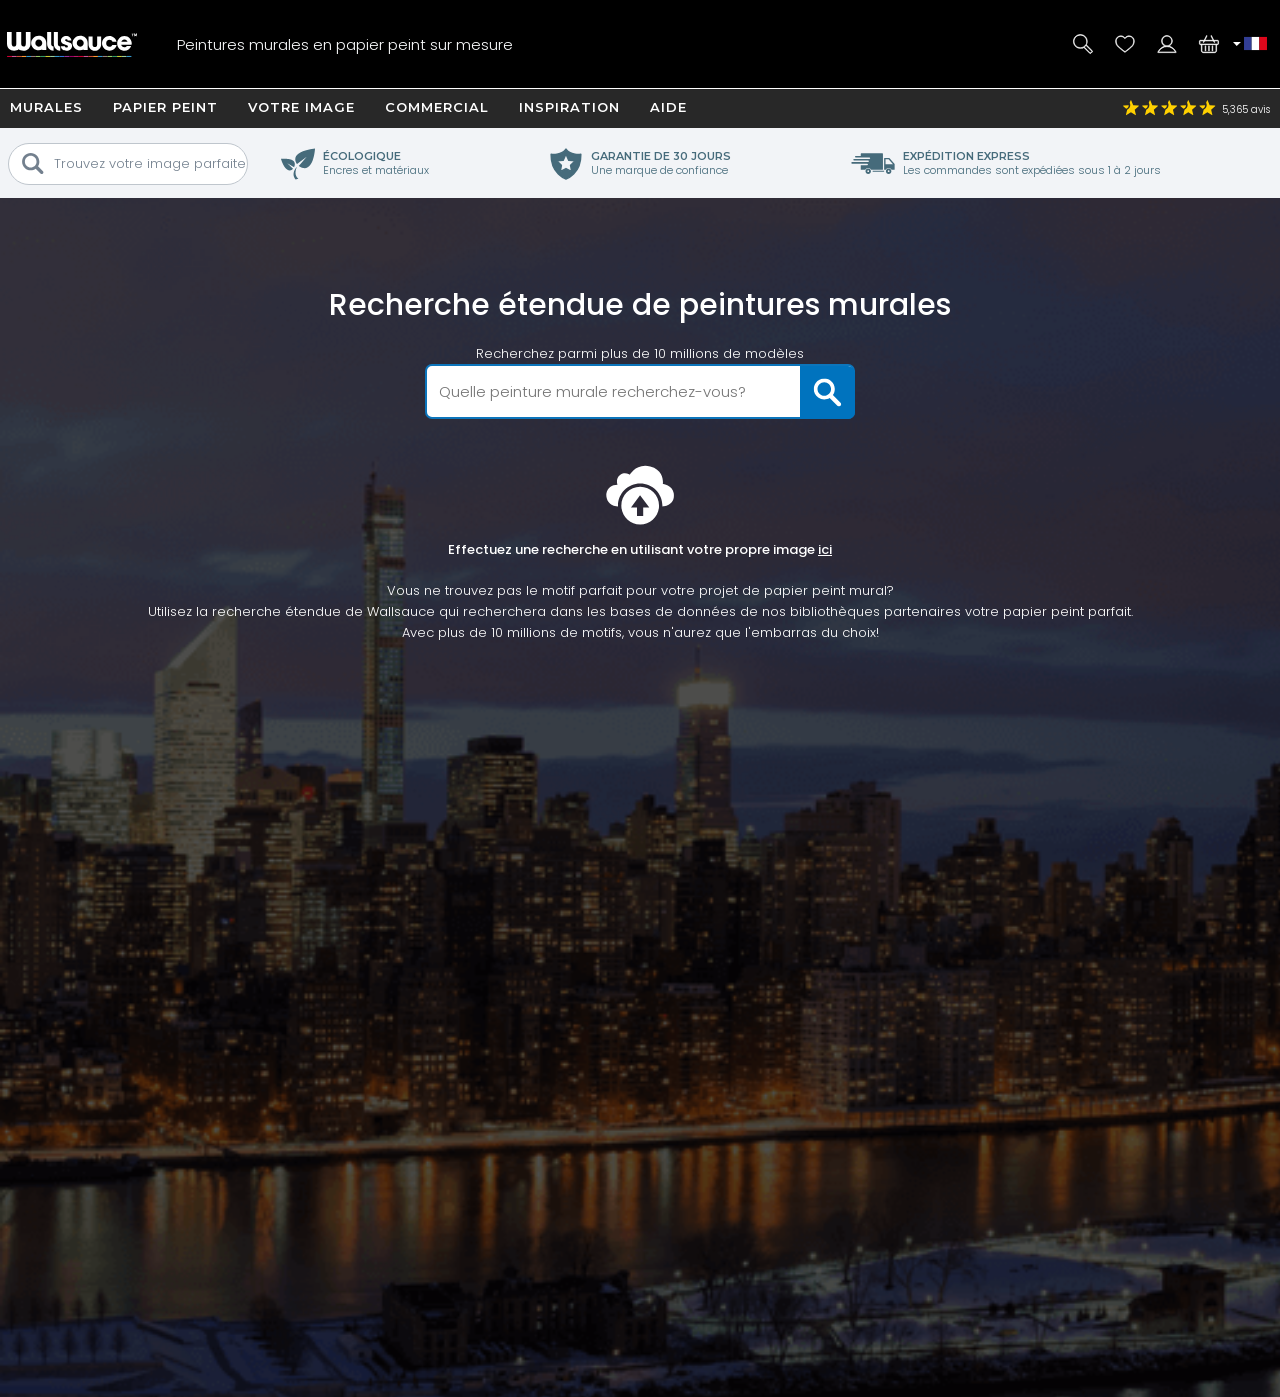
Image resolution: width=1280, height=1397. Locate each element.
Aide (668, 107)
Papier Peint (165, 107)
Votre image (301, 107)
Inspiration (569, 107)
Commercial (437, 107)
